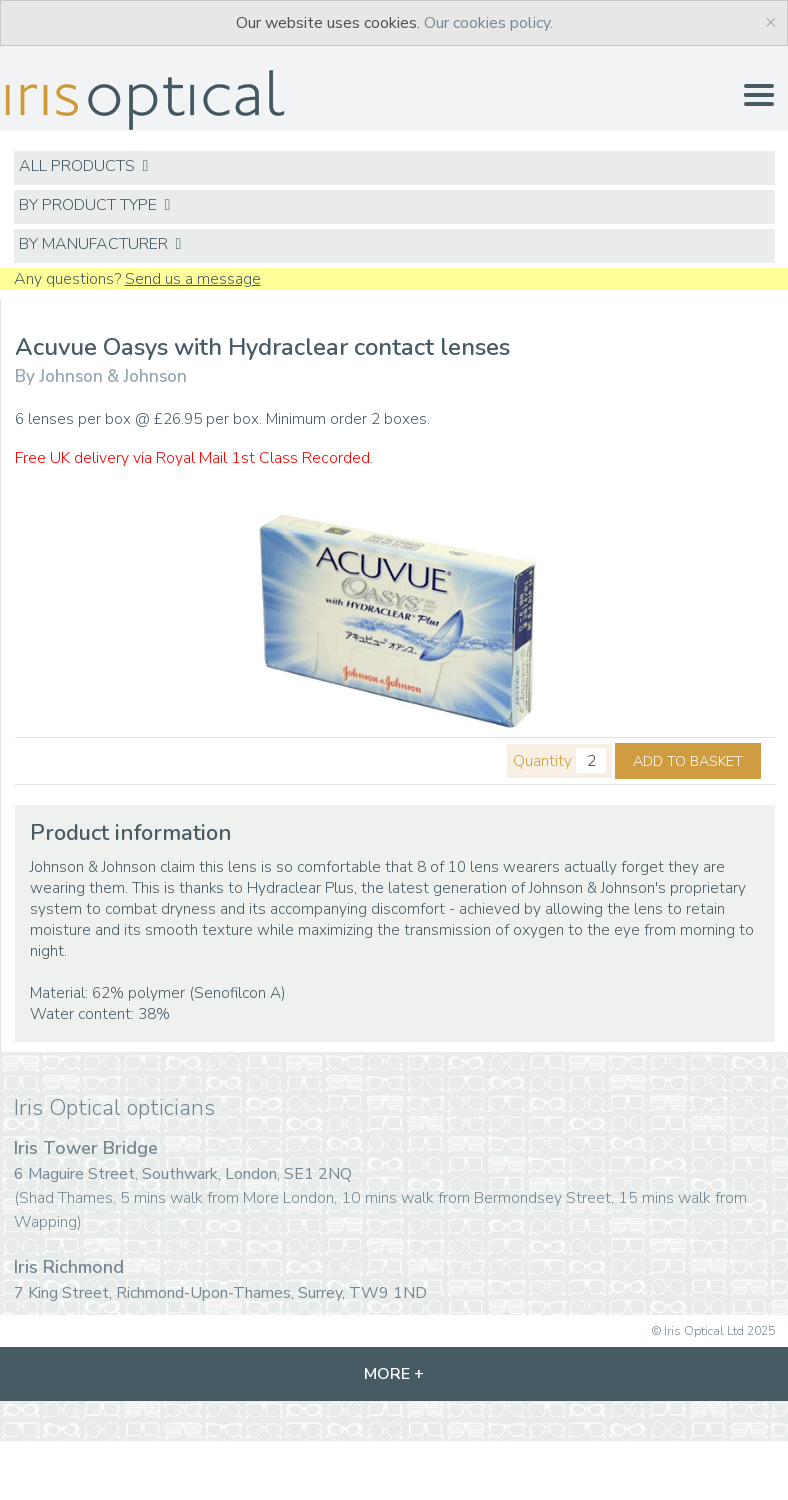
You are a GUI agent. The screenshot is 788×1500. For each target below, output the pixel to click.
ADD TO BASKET (688, 761)
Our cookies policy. (488, 23)
